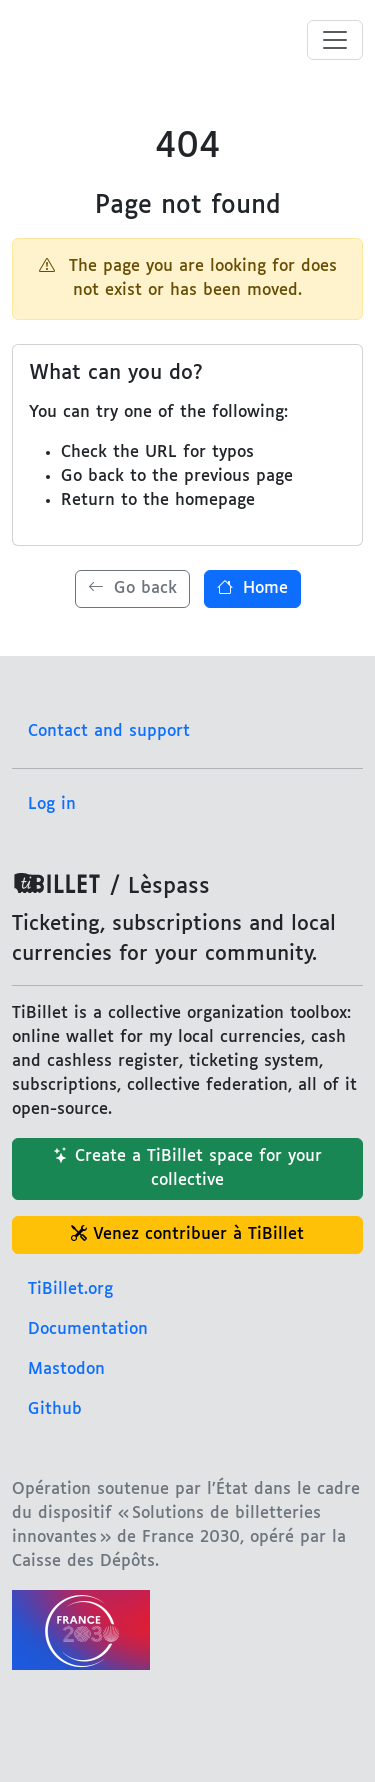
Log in (52, 804)
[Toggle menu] (335, 40)
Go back (132, 588)
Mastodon (66, 1369)
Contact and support (109, 731)
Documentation (88, 1329)
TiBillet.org (70, 1289)
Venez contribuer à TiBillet (187, 1234)
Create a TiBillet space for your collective (187, 1168)
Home (252, 588)
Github (55, 1409)
